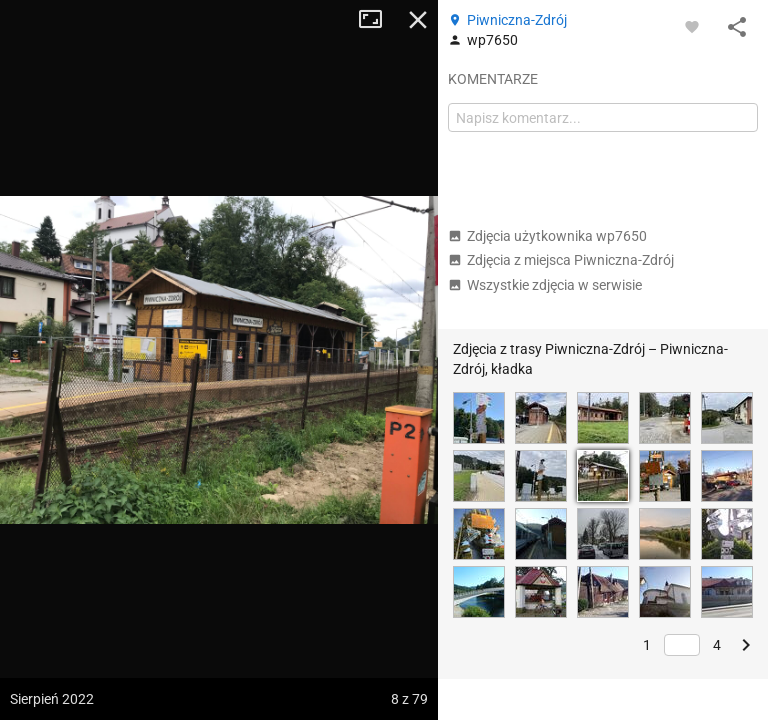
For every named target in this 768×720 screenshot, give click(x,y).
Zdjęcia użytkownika (547, 236)
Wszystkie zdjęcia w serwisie (545, 285)
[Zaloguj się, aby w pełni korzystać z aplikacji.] (692, 26)
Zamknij (418, 20)
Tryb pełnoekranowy (378, 20)
